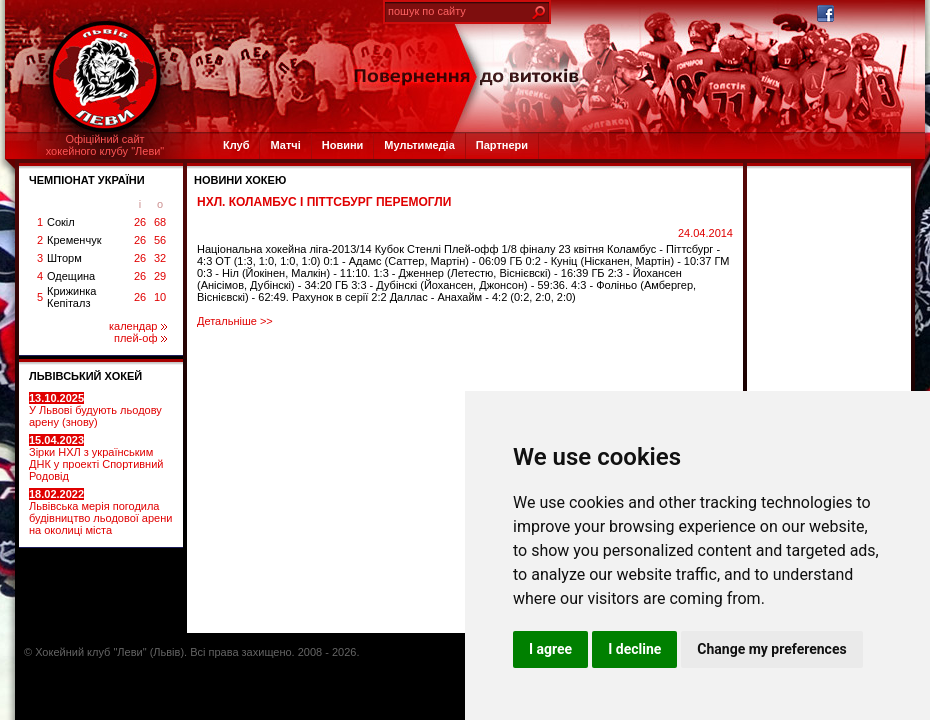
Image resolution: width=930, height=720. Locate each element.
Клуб (236, 145)
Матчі (285, 145)
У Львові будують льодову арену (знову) (95, 410)
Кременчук (74, 240)
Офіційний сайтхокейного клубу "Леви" (105, 145)
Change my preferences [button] (771, 649)
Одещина (71, 276)
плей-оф (140, 338)
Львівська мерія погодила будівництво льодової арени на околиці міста (100, 512)
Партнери (502, 145)
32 (160, 258)
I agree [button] (550, 649)
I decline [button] (634, 649)
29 (160, 276)
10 (160, 297)
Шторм (64, 258)
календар (138, 326)
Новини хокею (240, 180)
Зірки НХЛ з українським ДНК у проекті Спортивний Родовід (96, 458)
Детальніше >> (235, 321)
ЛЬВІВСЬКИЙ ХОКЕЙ (85, 376)
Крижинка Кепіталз (71, 297)
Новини (343, 145)
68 (160, 222)
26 (140, 222)
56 (160, 240)
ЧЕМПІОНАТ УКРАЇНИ (87, 180)
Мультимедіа (419, 145)
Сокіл (61, 222)
